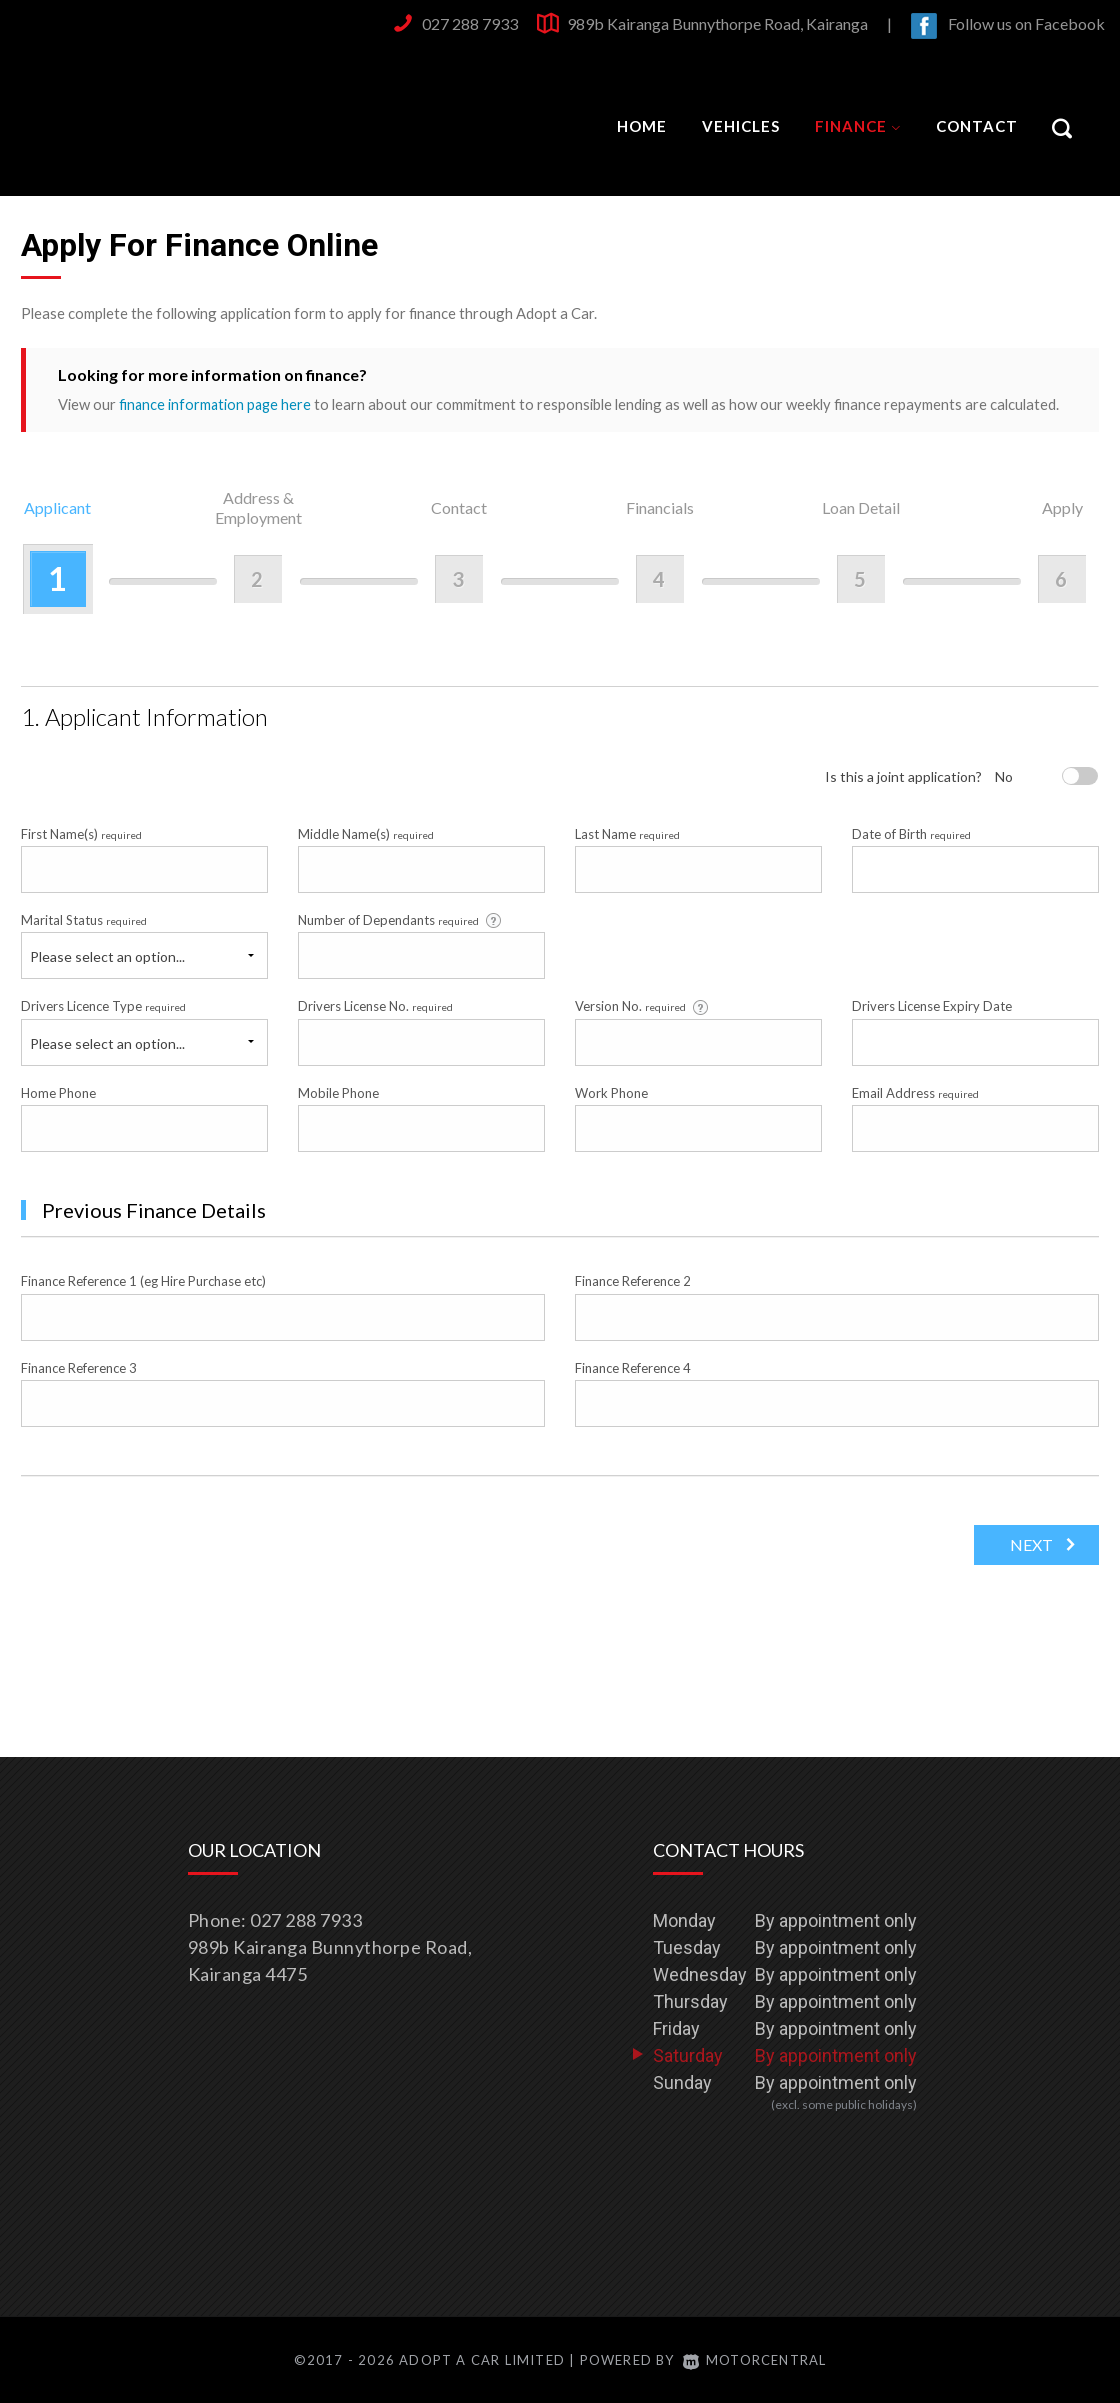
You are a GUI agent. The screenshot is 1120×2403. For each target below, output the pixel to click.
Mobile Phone (338, 1092)
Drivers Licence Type (103, 1006)
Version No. (643, 1006)
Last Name (627, 833)
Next (1028, 1543)
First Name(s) (81, 833)
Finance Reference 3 (79, 1367)
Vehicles (741, 126)
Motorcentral (755, 2360)
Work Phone (611, 1092)
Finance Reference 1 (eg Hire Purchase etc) (143, 1281)
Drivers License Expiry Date (932, 1006)
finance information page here (217, 404)
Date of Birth (911, 833)
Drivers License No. (375, 1006)
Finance (858, 126)
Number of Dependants (401, 919)
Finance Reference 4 (633, 1367)
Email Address (915, 1092)
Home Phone (58, 1092)
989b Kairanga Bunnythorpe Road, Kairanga (717, 23)
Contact (977, 126)
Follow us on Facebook (1026, 23)
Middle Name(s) (366, 833)
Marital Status (84, 919)
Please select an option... (107, 956)
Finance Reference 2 (633, 1281)
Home (642, 126)
